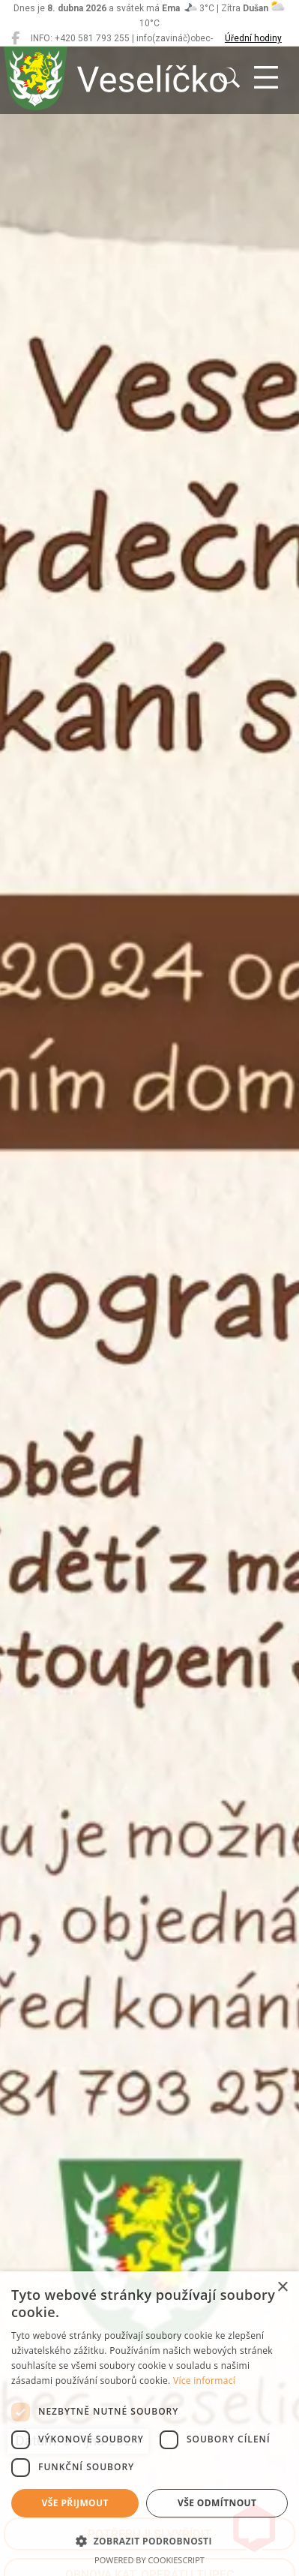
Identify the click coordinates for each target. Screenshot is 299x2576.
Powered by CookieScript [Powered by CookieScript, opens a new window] (149, 2559)
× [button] (282, 2287)
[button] (149, 2540)
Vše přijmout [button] (75, 2502)
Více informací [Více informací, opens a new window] (204, 2380)
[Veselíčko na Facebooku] (15, 38)
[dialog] (149, 2423)
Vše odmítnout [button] (217, 2502)
